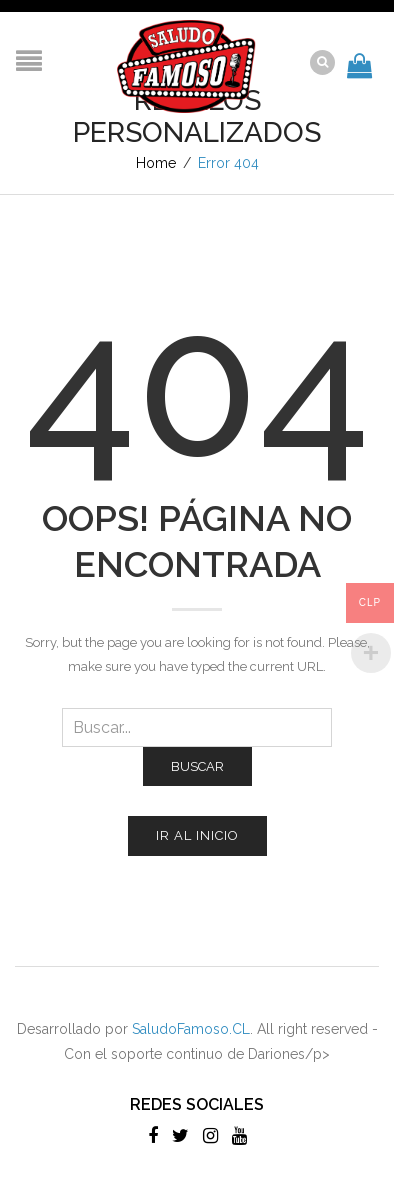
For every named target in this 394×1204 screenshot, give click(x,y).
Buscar (197, 766)
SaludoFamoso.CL (191, 1029)
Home (156, 163)
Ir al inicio (197, 835)
